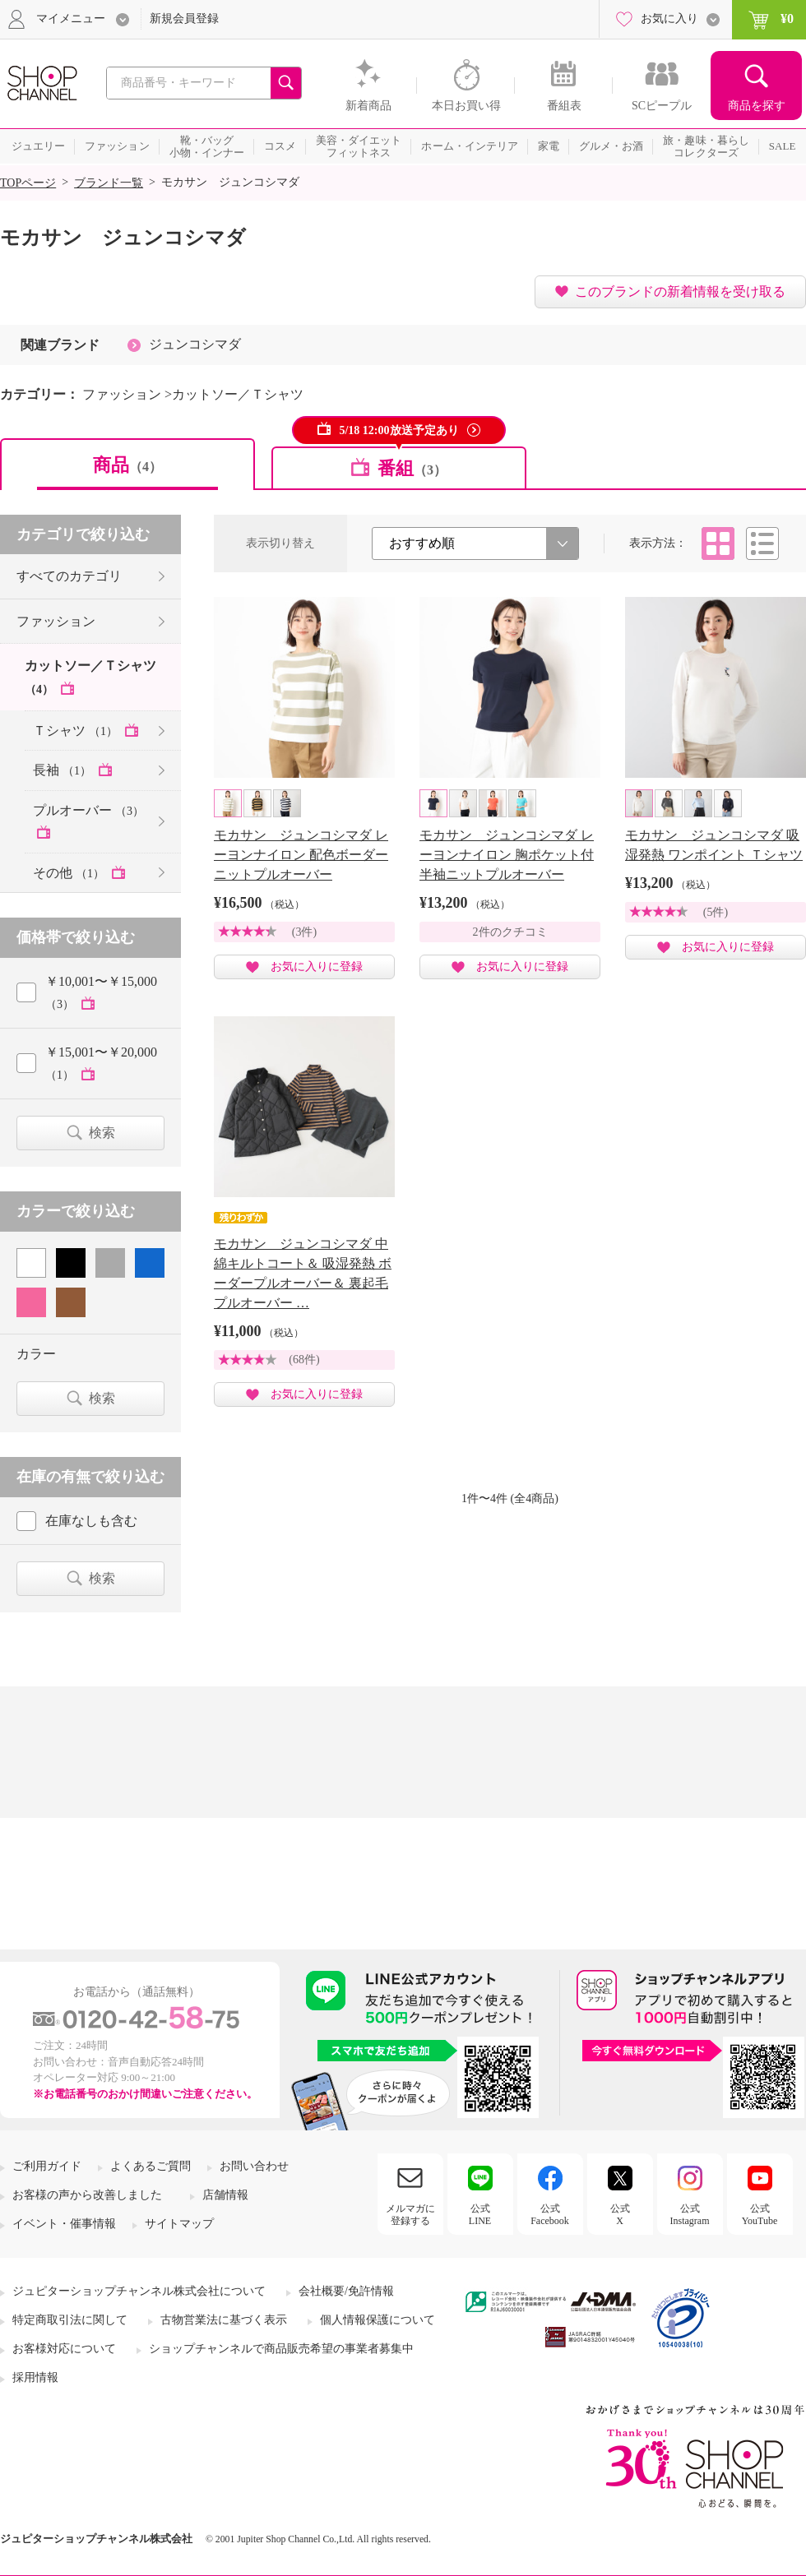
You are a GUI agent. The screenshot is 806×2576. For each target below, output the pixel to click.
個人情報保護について (377, 2320)
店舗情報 (225, 2195)
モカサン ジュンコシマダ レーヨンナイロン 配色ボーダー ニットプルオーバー (301, 854)
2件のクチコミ (510, 932)
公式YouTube (760, 2214)
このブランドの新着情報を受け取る (680, 291)
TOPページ (28, 183)
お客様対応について (64, 2348)
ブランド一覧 (108, 183)
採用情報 (35, 2377)
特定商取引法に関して (69, 2320)
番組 (412, 468)
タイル (718, 543)
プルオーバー (88, 810)
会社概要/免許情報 (346, 2291)
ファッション (55, 621)
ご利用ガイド (46, 2166)
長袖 (64, 770)
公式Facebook (549, 2214)
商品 (127, 465)
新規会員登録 (184, 18)
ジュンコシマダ (195, 344)
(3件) (304, 932)
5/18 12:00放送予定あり (398, 430)
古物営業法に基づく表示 (223, 2320)
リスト (762, 543)
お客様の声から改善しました (87, 2195)
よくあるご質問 (150, 2166)
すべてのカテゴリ (69, 576)
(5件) (715, 912)
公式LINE (480, 2214)
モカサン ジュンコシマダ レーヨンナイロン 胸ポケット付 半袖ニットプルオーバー (506, 854)
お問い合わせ (254, 2166)
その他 (70, 873)
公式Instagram (690, 2214)
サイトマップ (179, 2224)
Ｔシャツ (77, 731)
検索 (102, 1133)
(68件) (304, 1359)
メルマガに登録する (410, 2214)
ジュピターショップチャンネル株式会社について (139, 2291)
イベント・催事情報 (64, 2224)
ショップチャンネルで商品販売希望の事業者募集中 (281, 2348)
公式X (620, 2214)
